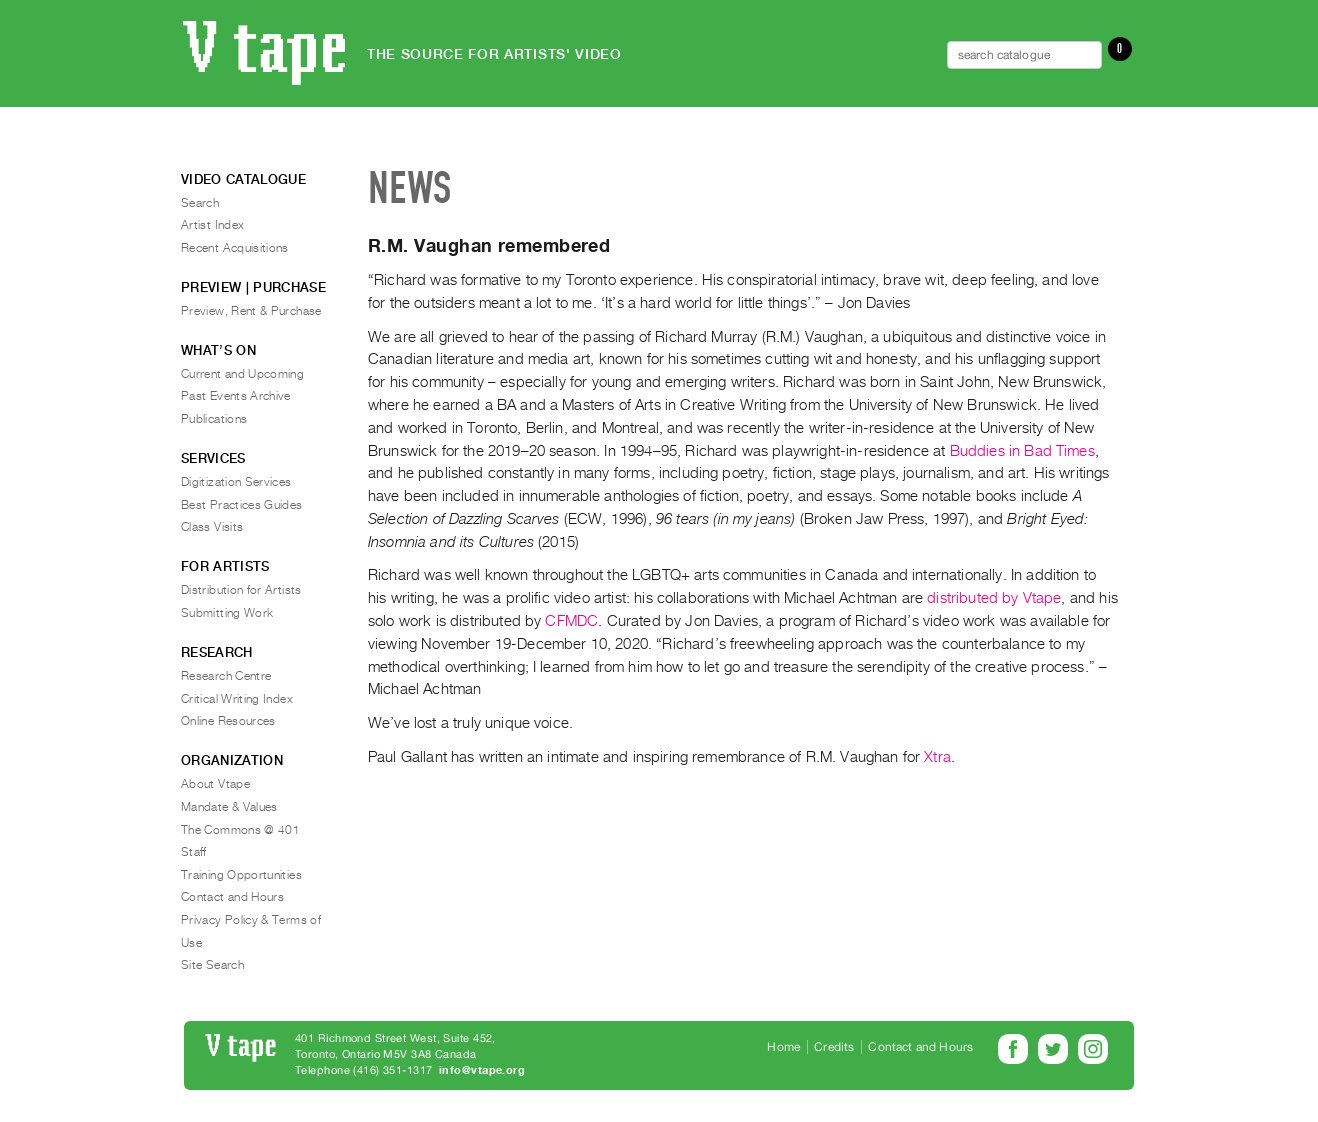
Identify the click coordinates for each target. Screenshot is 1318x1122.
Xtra (937, 757)
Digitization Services (236, 482)
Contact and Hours (232, 897)
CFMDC (571, 621)
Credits (834, 1047)
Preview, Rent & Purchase (251, 311)
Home (783, 1047)
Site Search (212, 965)
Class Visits (212, 527)
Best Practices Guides (242, 505)
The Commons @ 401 (240, 830)
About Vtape (215, 784)
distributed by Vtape (994, 598)
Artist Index (212, 225)
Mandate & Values (229, 807)
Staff (194, 852)
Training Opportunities (241, 875)
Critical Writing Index (237, 699)
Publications (214, 419)
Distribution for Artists (241, 590)
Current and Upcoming (242, 374)
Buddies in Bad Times (1022, 451)
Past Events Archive (236, 396)
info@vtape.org (482, 1070)
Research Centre (226, 676)
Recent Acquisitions (235, 248)
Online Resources (228, 721)
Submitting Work (227, 613)
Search (200, 203)
